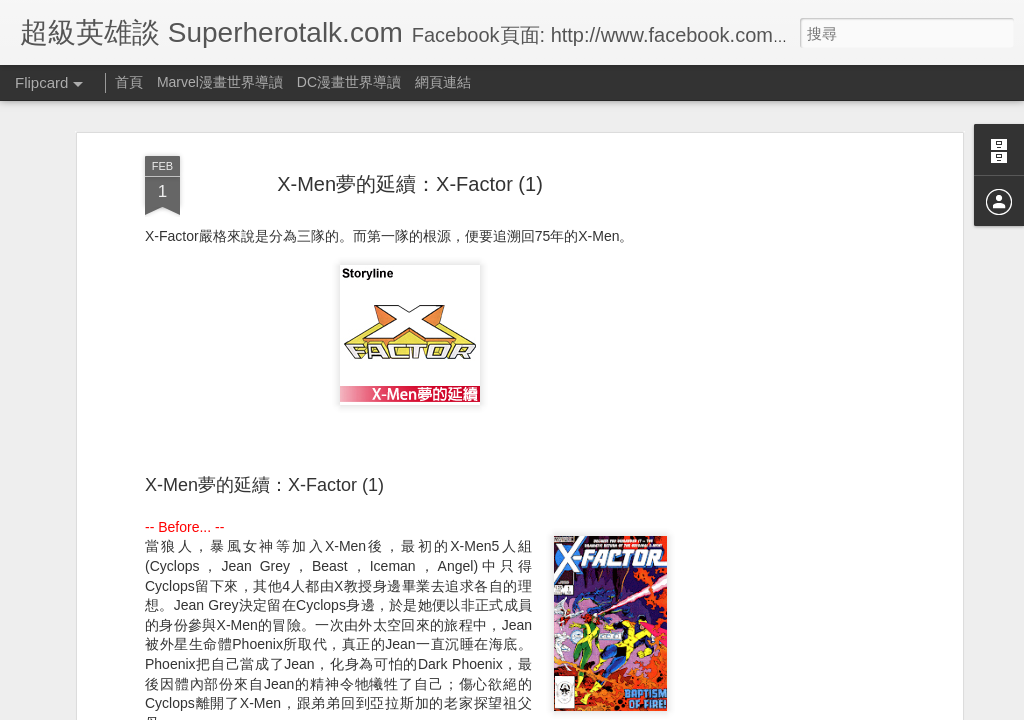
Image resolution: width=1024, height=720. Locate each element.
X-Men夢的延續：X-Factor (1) (410, 170)
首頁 (129, 82)
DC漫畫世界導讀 (349, 82)
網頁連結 (443, 82)
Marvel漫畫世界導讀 (220, 82)
